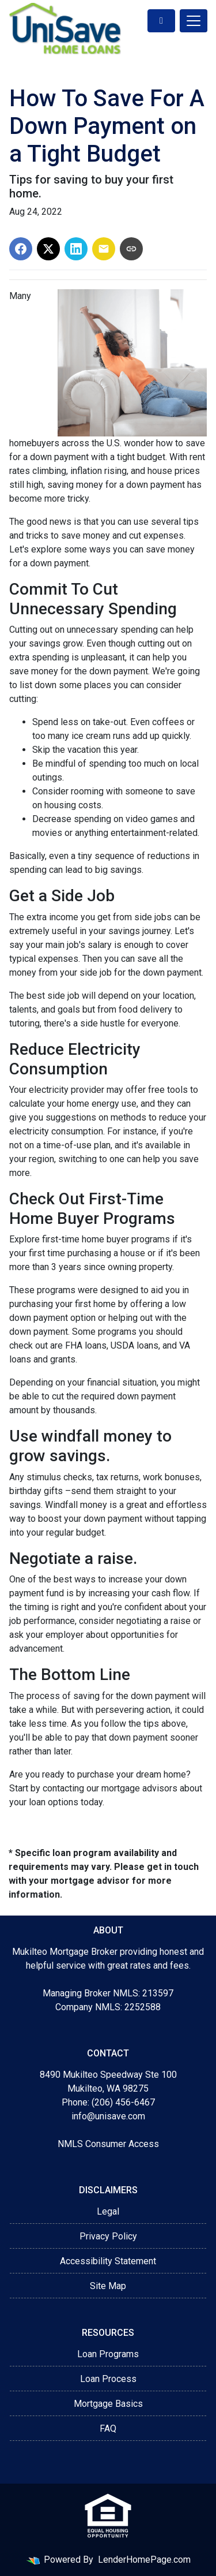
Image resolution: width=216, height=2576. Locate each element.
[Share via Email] (103, 248)
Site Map (108, 2285)
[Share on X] (48, 248)
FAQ (108, 2428)
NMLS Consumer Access (108, 2143)
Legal (108, 2211)
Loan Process (108, 2378)
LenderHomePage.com (144, 2559)
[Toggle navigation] (193, 20)
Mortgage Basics (108, 2403)
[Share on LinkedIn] (76, 248)
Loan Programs (108, 2354)
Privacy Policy (108, 2236)
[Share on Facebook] (20, 248)
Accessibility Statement (108, 2261)
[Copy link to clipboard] (131, 248)
